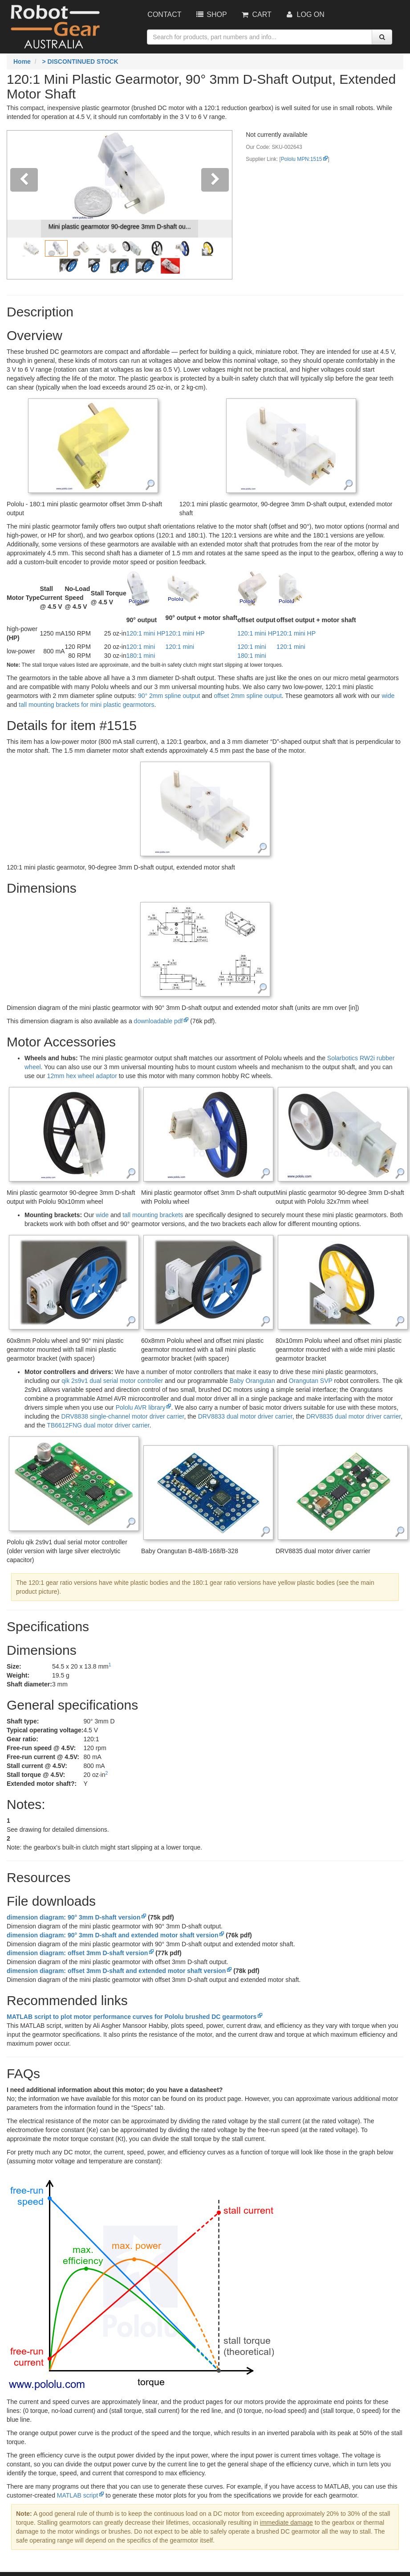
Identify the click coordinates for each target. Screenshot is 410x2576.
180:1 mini (140, 655)
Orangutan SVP (311, 1380)
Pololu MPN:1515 (301, 159)
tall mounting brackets (152, 1214)
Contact (164, 14)
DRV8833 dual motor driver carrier (245, 1416)
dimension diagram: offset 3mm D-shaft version (77, 1953)
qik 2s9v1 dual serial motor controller (112, 1380)
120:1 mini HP (146, 633)
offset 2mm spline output (248, 695)
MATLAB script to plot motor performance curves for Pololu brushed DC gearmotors (131, 2016)
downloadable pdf (158, 1021)
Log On (305, 14)
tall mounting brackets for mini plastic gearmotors (86, 704)
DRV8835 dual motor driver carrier (353, 1416)
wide (388, 695)
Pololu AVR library (140, 1407)
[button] (24, 205)
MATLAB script (77, 2495)
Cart (256, 14)
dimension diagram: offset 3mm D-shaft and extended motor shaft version (116, 1970)
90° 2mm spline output (169, 695)
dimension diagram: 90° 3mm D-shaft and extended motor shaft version (112, 1935)
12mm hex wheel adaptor (82, 1075)
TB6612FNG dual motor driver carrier (98, 1425)
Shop (211, 14)
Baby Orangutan (252, 1380)
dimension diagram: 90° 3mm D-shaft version (73, 1917)
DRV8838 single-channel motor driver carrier (122, 1416)
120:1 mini (140, 646)
